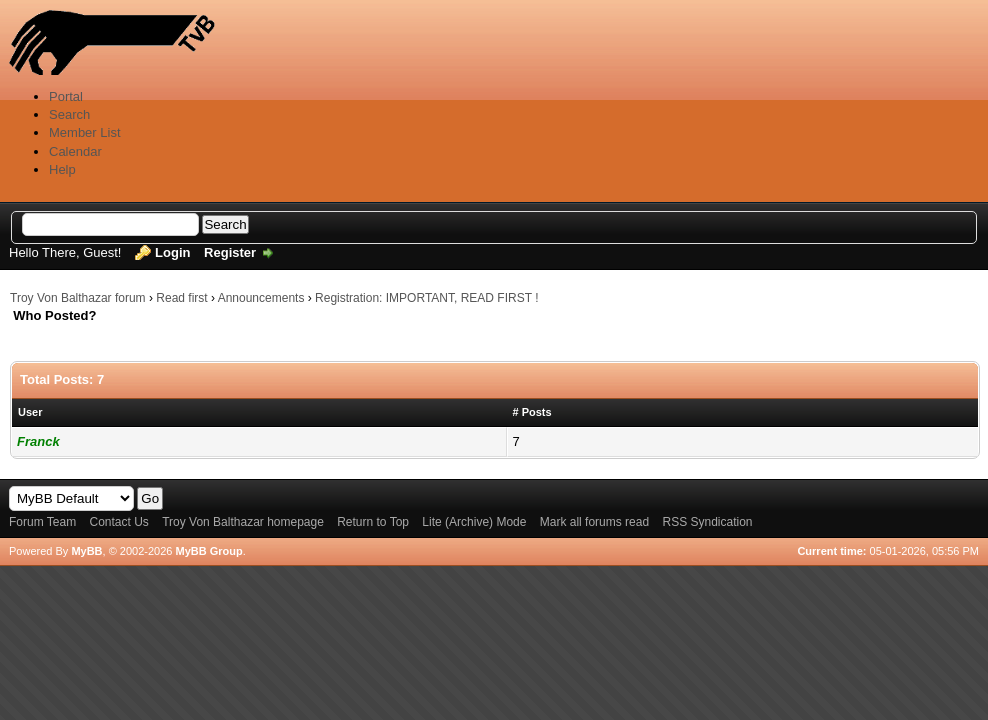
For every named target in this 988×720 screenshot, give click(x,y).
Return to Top (373, 522)
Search (69, 114)
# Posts (532, 412)
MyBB (86, 551)
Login (172, 252)
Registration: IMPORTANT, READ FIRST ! (426, 298)
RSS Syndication (707, 522)
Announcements (261, 298)
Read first (181, 298)
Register (230, 252)
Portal (66, 96)
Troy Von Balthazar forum (78, 298)
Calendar (75, 151)
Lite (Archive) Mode (474, 522)
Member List (85, 132)
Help (62, 169)
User (30, 412)
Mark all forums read (594, 522)
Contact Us (118, 522)
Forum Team (42, 522)
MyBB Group (208, 551)
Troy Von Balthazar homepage (243, 522)
